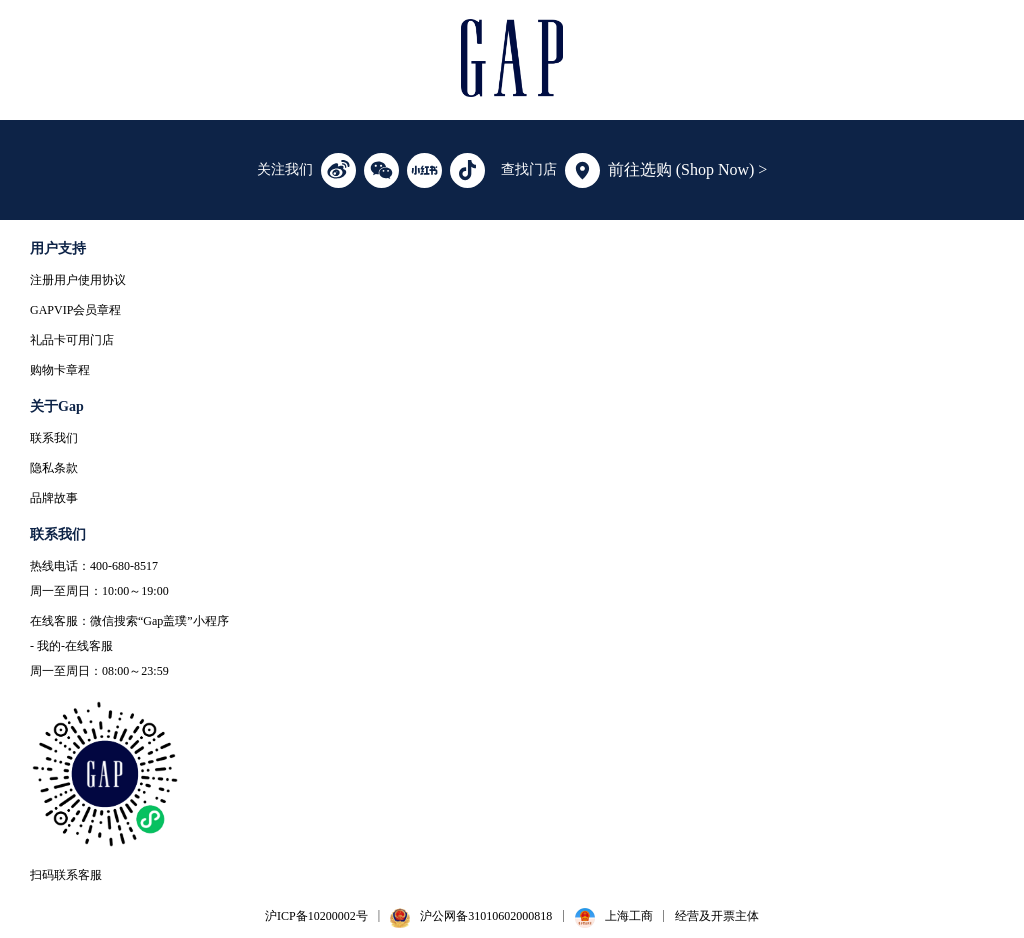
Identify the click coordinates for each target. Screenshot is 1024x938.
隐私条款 (54, 468)
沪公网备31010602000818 (486, 916)
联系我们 (54, 438)
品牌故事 (54, 498)
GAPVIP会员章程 (75, 310)
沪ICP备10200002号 (316, 916)
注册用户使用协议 (78, 280)
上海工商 (629, 916)
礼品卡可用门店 (72, 340)
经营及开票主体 (717, 916)
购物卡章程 (60, 370)
